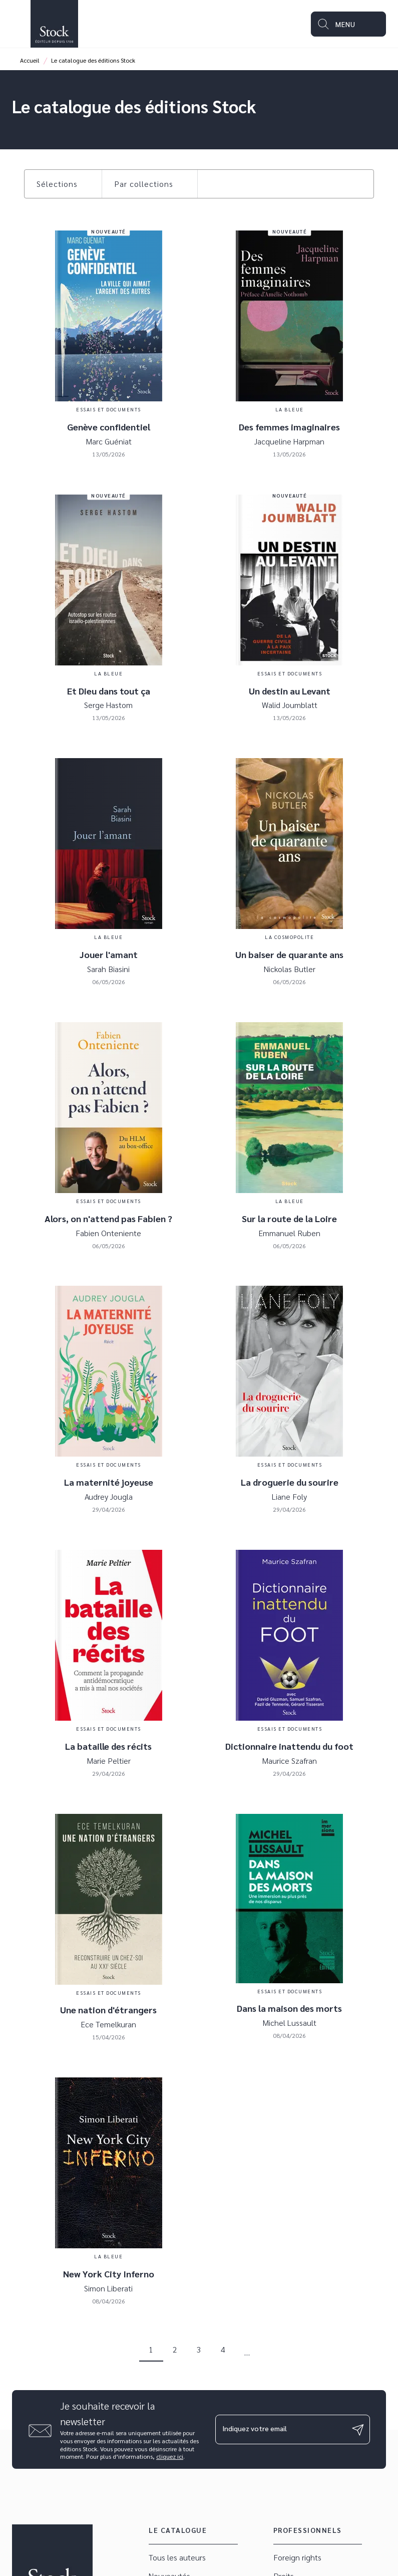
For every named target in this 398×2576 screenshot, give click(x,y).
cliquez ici (169, 2457)
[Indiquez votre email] (280, 2429)
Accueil (30, 60)
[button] (63, 184)
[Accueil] (54, 24)
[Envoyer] (358, 2430)
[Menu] (348, 24)
